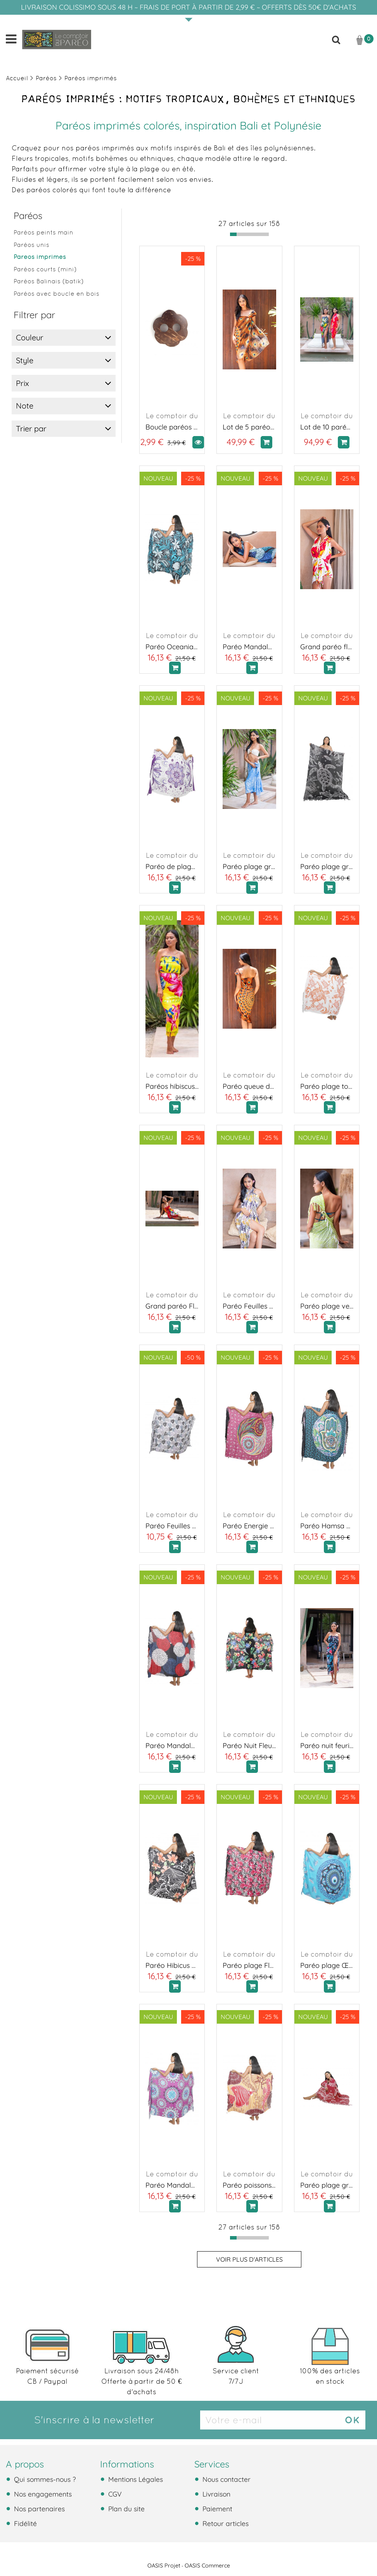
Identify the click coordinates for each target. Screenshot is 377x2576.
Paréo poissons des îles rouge (249, 2185)
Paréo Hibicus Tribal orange (172, 1965)
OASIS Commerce (207, 2565)
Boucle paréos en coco (172, 426)
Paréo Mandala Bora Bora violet (172, 2185)
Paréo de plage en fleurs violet (172, 866)
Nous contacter (226, 2479)
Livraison (215, 2494)
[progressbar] (249, 234)
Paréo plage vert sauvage (326, 1306)
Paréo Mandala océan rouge (172, 1745)
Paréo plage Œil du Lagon (326, 1965)
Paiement (216, 2508)
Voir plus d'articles (249, 2259)
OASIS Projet (163, 2565)
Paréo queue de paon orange (249, 1086)
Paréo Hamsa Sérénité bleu (326, 1525)
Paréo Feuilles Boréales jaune (249, 1306)
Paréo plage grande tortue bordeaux (326, 2185)
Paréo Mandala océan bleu (249, 646)
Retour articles (225, 2523)
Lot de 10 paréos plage (326, 426)
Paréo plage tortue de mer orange (326, 1086)
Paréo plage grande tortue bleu (249, 866)
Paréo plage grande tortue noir (326, 866)
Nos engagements (42, 2494)
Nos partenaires (38, 2508)
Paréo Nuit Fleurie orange (249, 1745)
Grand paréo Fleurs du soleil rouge (172, 1306)
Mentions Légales (134, 2479)
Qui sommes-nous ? (44, 2479)
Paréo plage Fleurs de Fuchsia (249, 1965)
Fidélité (24, 2523)
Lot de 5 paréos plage (249, 426)
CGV (114, 2494)
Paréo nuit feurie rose (326, 1745)
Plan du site (125, 2508)
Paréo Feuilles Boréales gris (172, 1525)
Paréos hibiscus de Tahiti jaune (172, 1086)
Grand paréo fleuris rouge (326, 646)
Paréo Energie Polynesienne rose (249, 1525)
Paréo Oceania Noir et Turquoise (172, 646)
